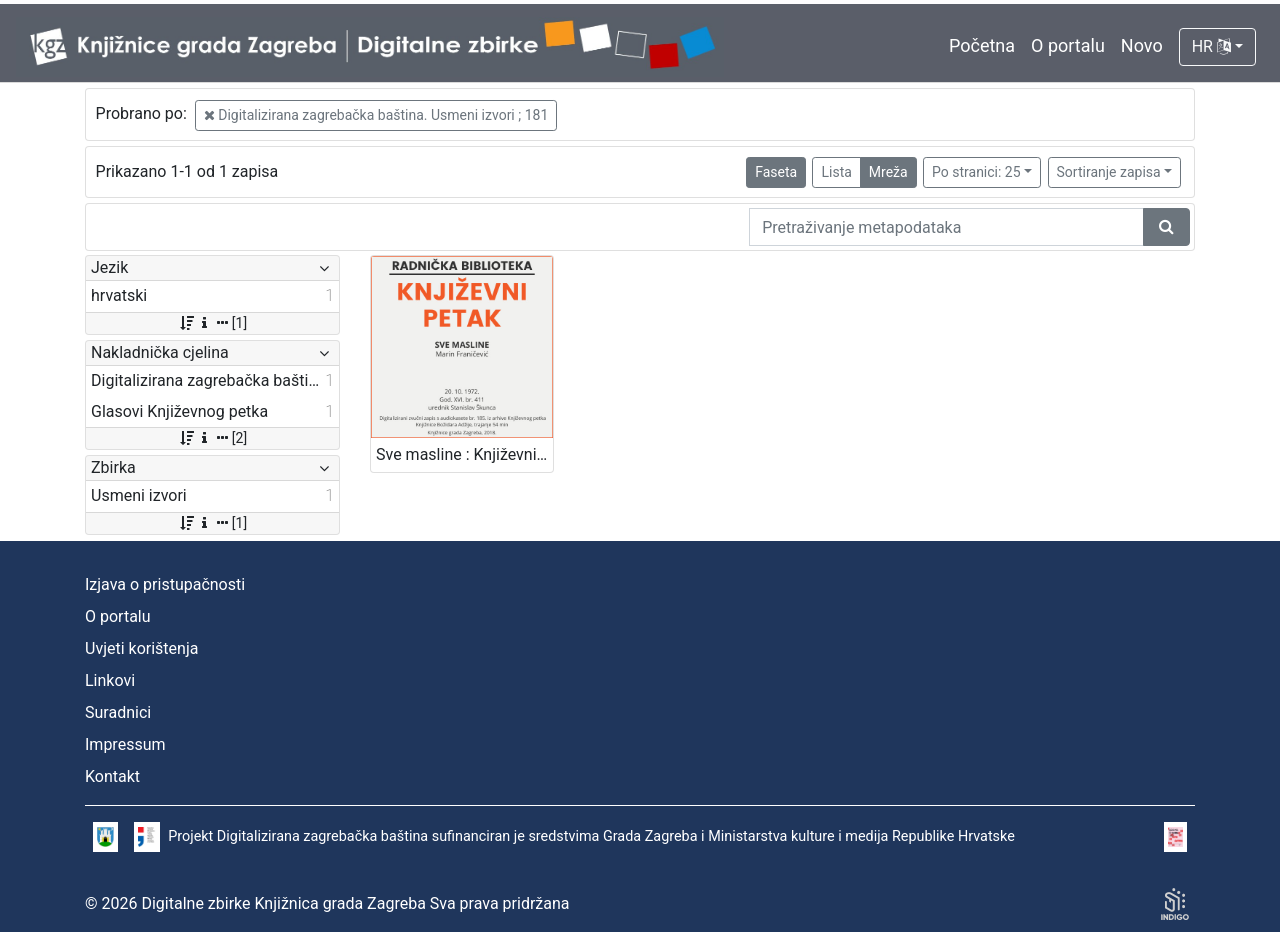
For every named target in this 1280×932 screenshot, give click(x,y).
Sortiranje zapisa (1109, 172)
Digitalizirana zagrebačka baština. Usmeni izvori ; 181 (376, 115)
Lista (836, 172)
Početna (982, 45)
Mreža (888, 172)
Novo (1142, 45)
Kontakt (112, 776)
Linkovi (110, 680)
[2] (212, 438)
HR (1211, 46)
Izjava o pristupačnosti (165, 584)
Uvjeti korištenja (141, 648)
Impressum (125, 744)
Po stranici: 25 (976, 172)
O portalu (1068, 45)
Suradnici (118, 712)
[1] (212, 323)
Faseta (776, 172)
